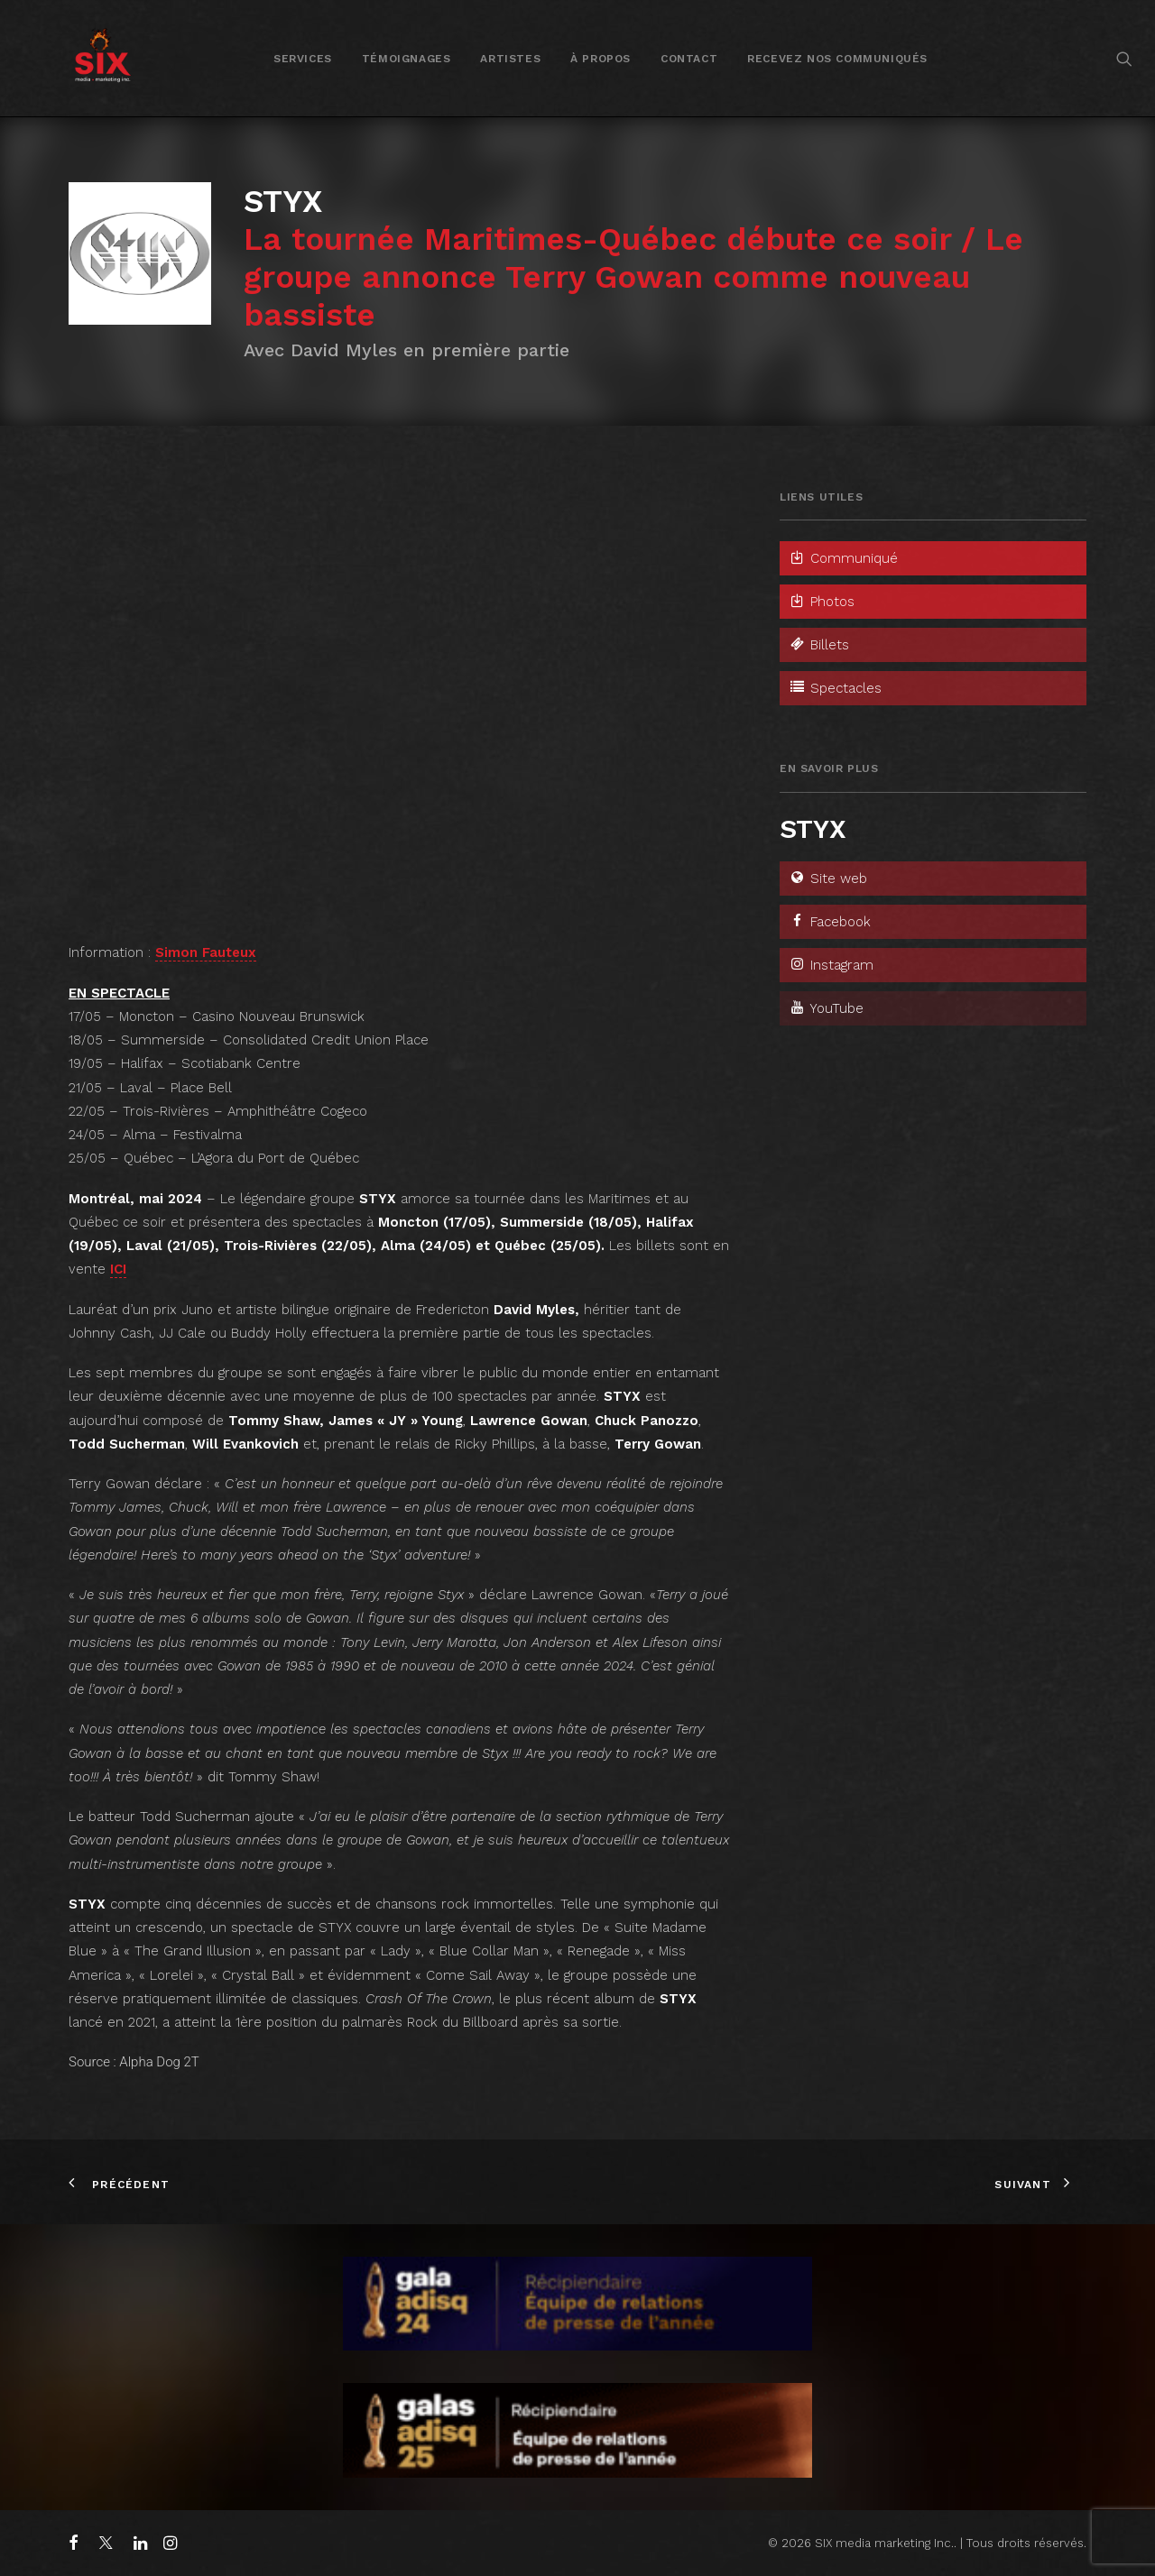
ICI (118, 1269)
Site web (828, 878)
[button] (1124, 58)
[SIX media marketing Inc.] (102, 58)
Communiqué (843, 558)
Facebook (830, 922)
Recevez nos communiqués (837, 58)
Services (302, 58)
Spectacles (835, 688)
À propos (600, 58)
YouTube (826, 1008)
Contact (689, 58)
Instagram (831, 965)
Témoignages (406, 58)
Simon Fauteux (205, 952)
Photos (822, 601)
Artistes (510, 58)
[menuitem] (303, 58)
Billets (819, 645)
